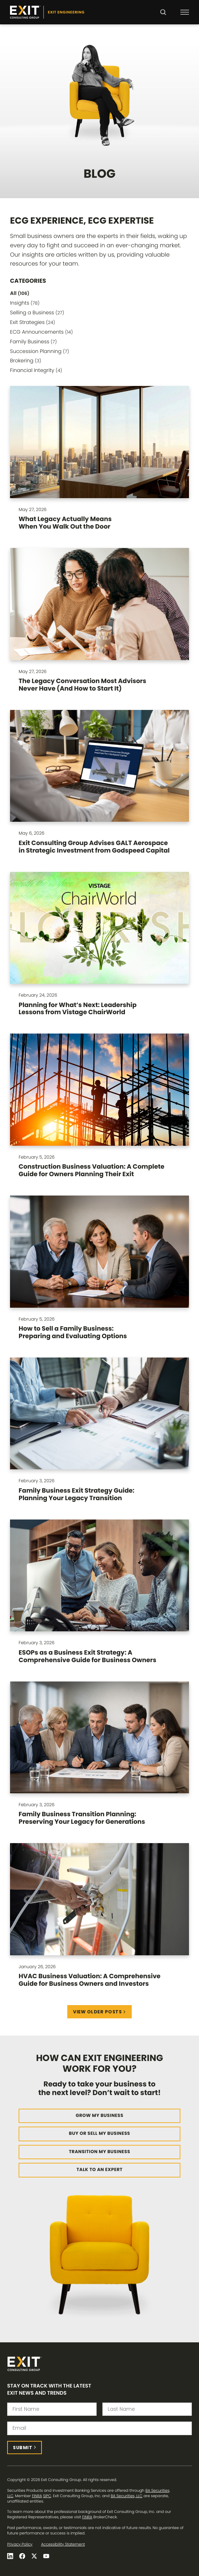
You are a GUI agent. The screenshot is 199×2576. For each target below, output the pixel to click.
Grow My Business (99, 2116)
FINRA (37, 2496)
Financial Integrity (36, 370)
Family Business (33, 341)
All (19, 293)
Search (163, 17)
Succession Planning (39, 351)
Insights (24, 302)
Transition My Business (99, 2152)
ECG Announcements (41, 331)
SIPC (47, 2496)
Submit (22, 2447)
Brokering (25, 360)
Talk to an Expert (100, 2170)
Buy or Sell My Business (99, 2134)
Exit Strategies (32, 322)
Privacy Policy (20, 2544)
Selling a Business (37, 312)
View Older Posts (97, 2012)
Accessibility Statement (63, 2544)
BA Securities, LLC (126, 2496)
